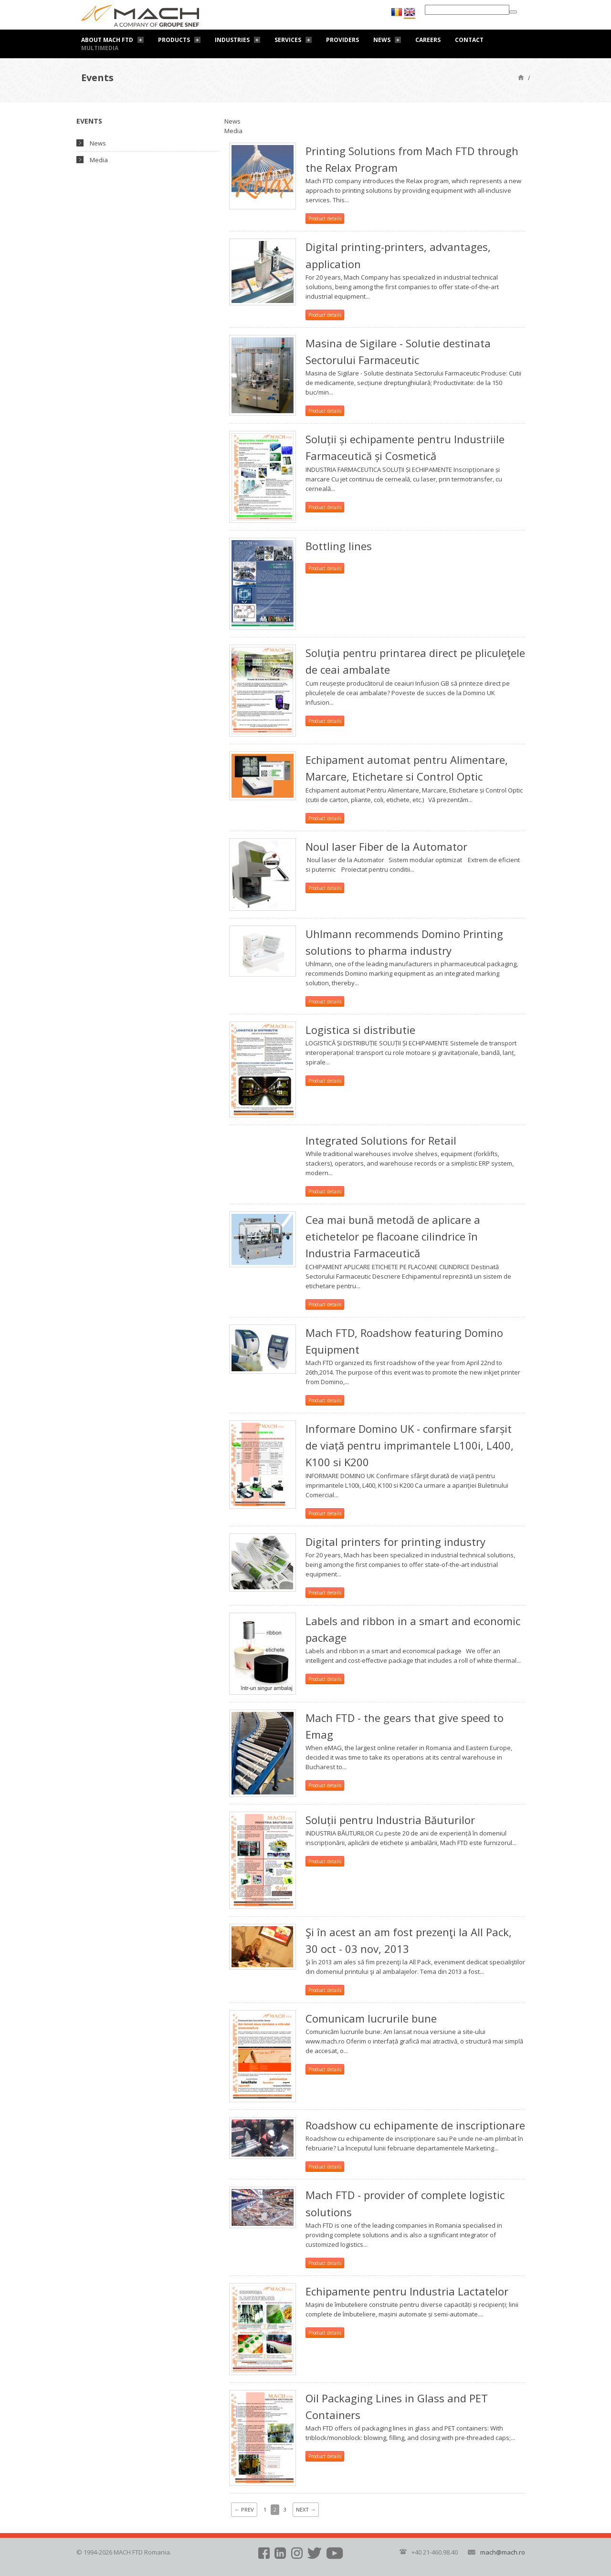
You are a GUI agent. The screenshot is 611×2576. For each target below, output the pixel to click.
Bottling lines (339, 546)
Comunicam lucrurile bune (371, 2018)
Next (306, 2509)
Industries (232, 40)
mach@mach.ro (502, 2552)
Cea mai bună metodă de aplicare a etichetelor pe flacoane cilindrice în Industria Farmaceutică (393, 1236)
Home (521, 77)
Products (174, 40)
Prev (244, 2509)
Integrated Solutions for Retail (381, 1140)
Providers (342, 40)
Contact (469, 40)
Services (287, 40)
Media (99, 160)
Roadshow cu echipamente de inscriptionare (415, 2125)
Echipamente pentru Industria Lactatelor (407, 2291)
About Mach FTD (107, 40)
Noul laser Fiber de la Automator (386, 846)
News (381, 40)
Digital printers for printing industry (395, 1541)
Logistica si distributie (360, 1029)
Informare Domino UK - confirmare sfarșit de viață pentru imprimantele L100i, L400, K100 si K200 (410, 1445)
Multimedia (99, 48)
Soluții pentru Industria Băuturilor (390, 1820)
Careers (428, 40)
